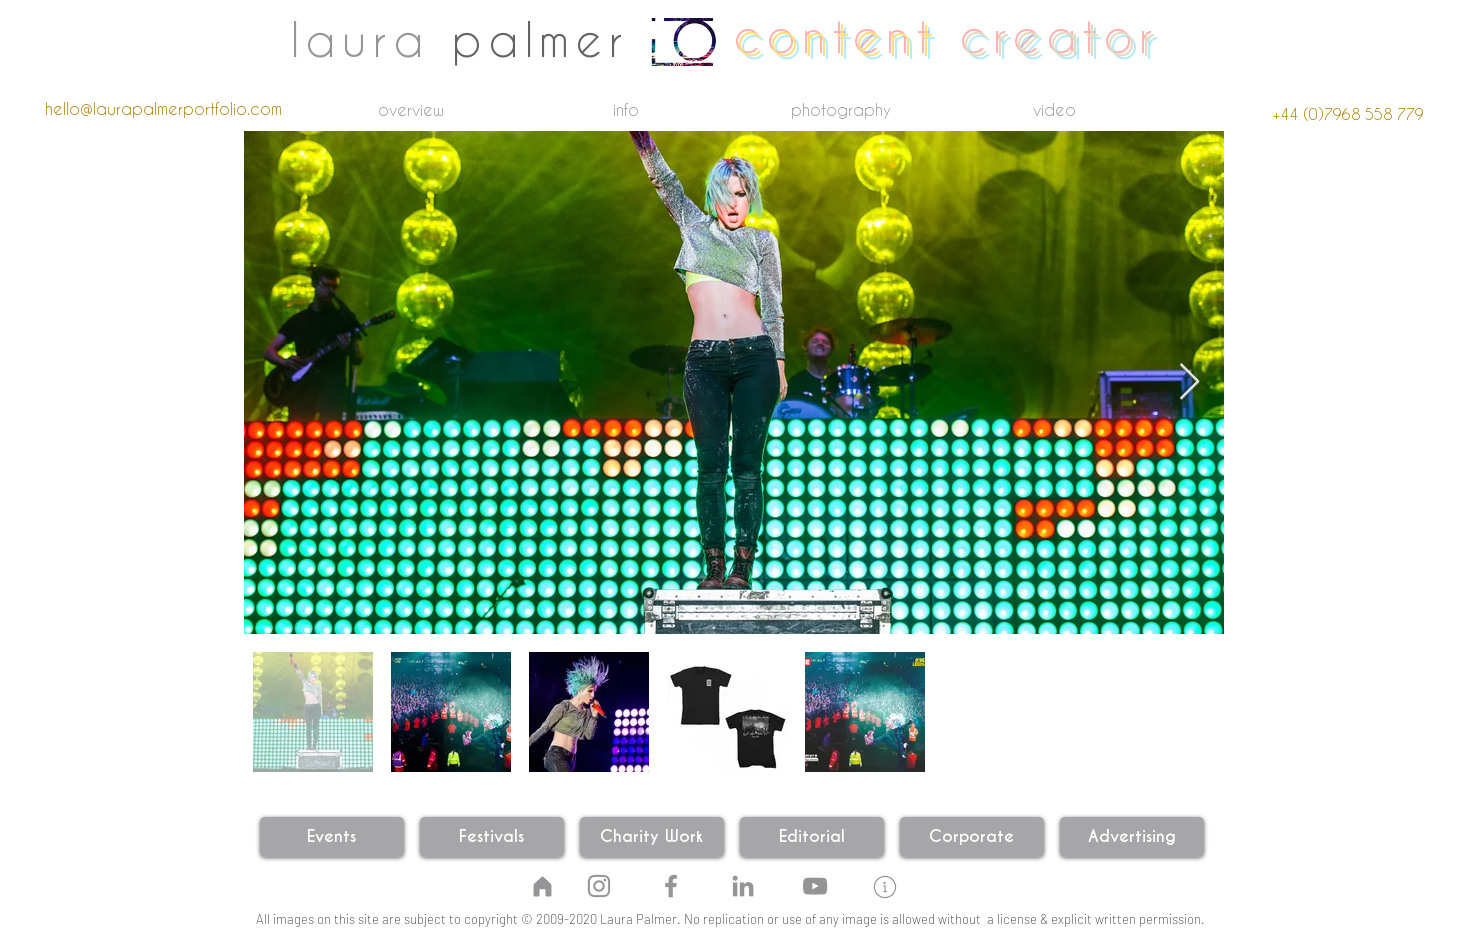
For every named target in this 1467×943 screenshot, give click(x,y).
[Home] (543, 886)
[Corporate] (972, 837)
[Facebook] (671, 886)
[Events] (332, 837)
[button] (885, 887)
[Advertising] (1132, 837)
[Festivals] (492, 837)
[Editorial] (812, 837)
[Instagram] (599, 886)
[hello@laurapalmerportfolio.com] (163, 109)
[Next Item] (1189, 382)
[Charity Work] (652, 837)
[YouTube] (815, 886)
